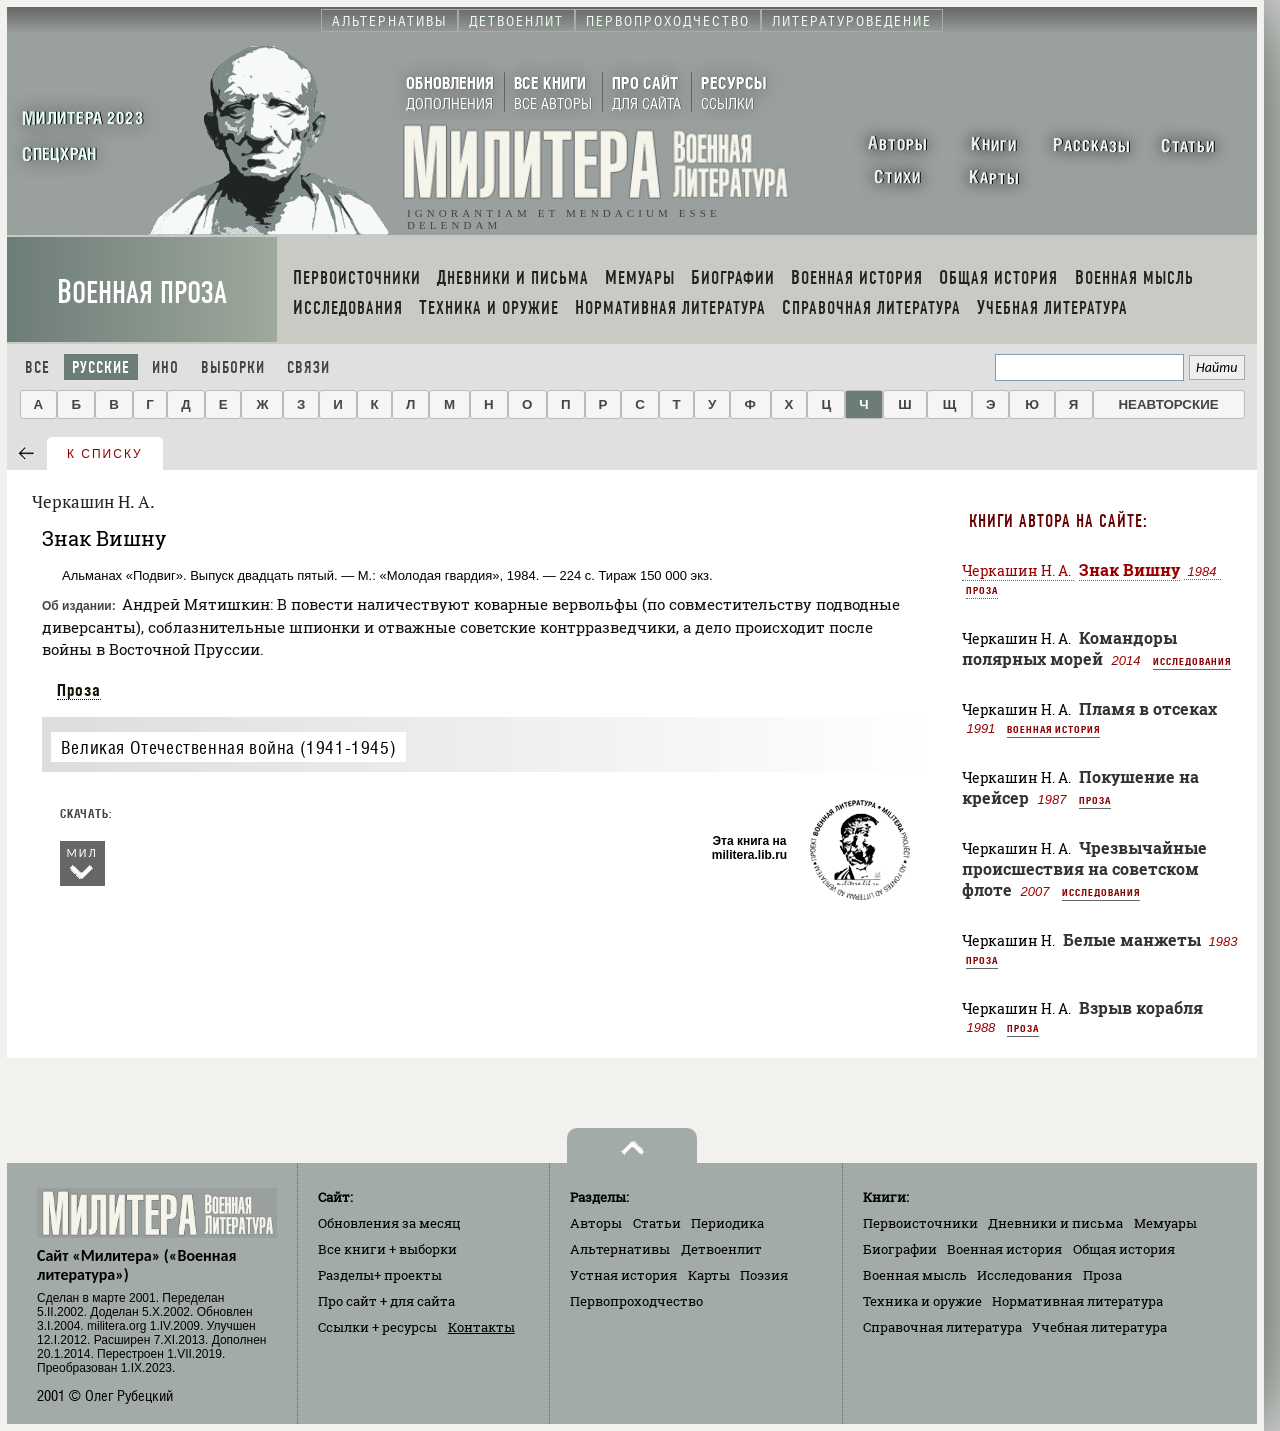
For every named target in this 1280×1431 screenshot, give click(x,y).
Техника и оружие (922, 1301)
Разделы (380, 1275)
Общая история (1124, 1249)
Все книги (387, 1249)
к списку (105, 454)
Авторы (596, 1223)
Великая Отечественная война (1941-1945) (228, 747)
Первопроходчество (636, 1301)
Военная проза (142, 292)
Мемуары (1165, 1223)
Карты (709, 1275)
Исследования (1192, 661)
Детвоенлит (721, 1249)
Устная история (623, 1275)
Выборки (233, 367)
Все (37, 367)
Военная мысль (915, 1275)
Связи (308, 367)
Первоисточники (920, 1223)
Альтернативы (620, 1249)
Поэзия (764, 1275)
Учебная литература (1099, 1327)
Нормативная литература (1077, 1301)
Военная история (1053, 729)
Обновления (389, 1223)
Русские (101, 367)
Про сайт (386, 1301)
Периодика (727, 1223)
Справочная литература (942, 1327)
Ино (165, 367)
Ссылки (377, 1327)
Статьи (657, 1223)
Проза (79, 690)
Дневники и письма (1055, 1223)
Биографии (900, 1249)
